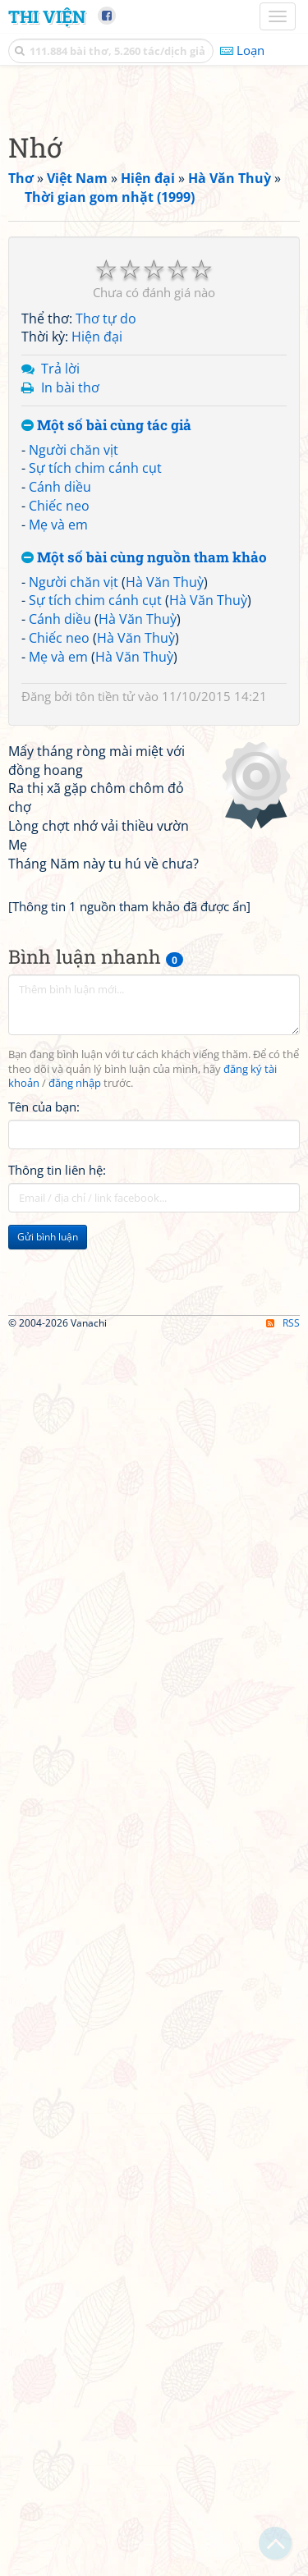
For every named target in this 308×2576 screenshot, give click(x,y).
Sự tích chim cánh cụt (95, 776)
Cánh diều (60, 795)
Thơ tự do (106, 626)
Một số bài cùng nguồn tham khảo (144, 865)
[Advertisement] (154, 248)
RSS (283, 2562)
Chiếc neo (59, 813)
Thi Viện (46, 16)
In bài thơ (70, 695)
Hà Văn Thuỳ (165, 890)
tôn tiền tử (105, 1004)
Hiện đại (96, 644)
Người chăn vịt (73, 758)
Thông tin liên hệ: (57, 1785)
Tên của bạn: (44, 1722)
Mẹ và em (58, 832)
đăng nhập (74, 1699)
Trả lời (60, 676)
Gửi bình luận (47, 1852)
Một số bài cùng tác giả (106, 733)
